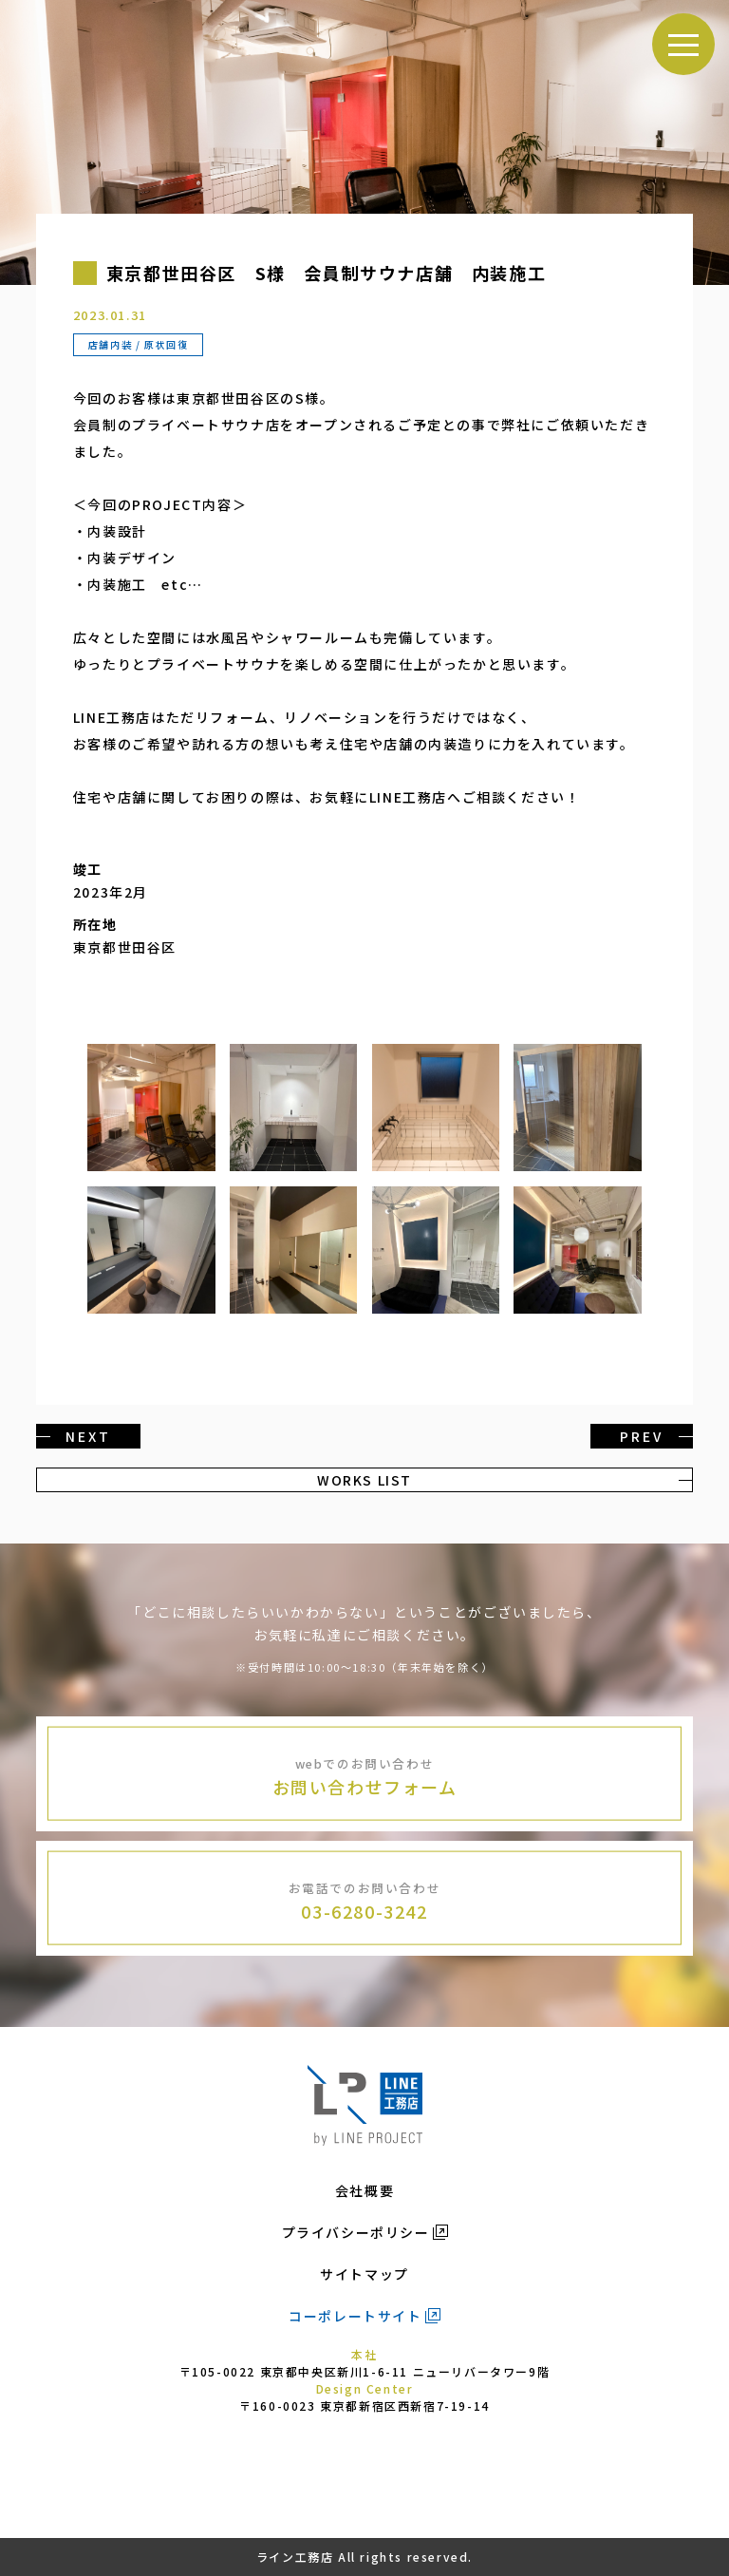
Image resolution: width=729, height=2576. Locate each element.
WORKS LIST (364, 1479)
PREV (641, 1436)
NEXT (87, 1436)
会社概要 (364, 2190)
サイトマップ (364, 2273)
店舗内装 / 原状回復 (138, 344)
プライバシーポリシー (356, 2232)
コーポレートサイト (355, 2315)
